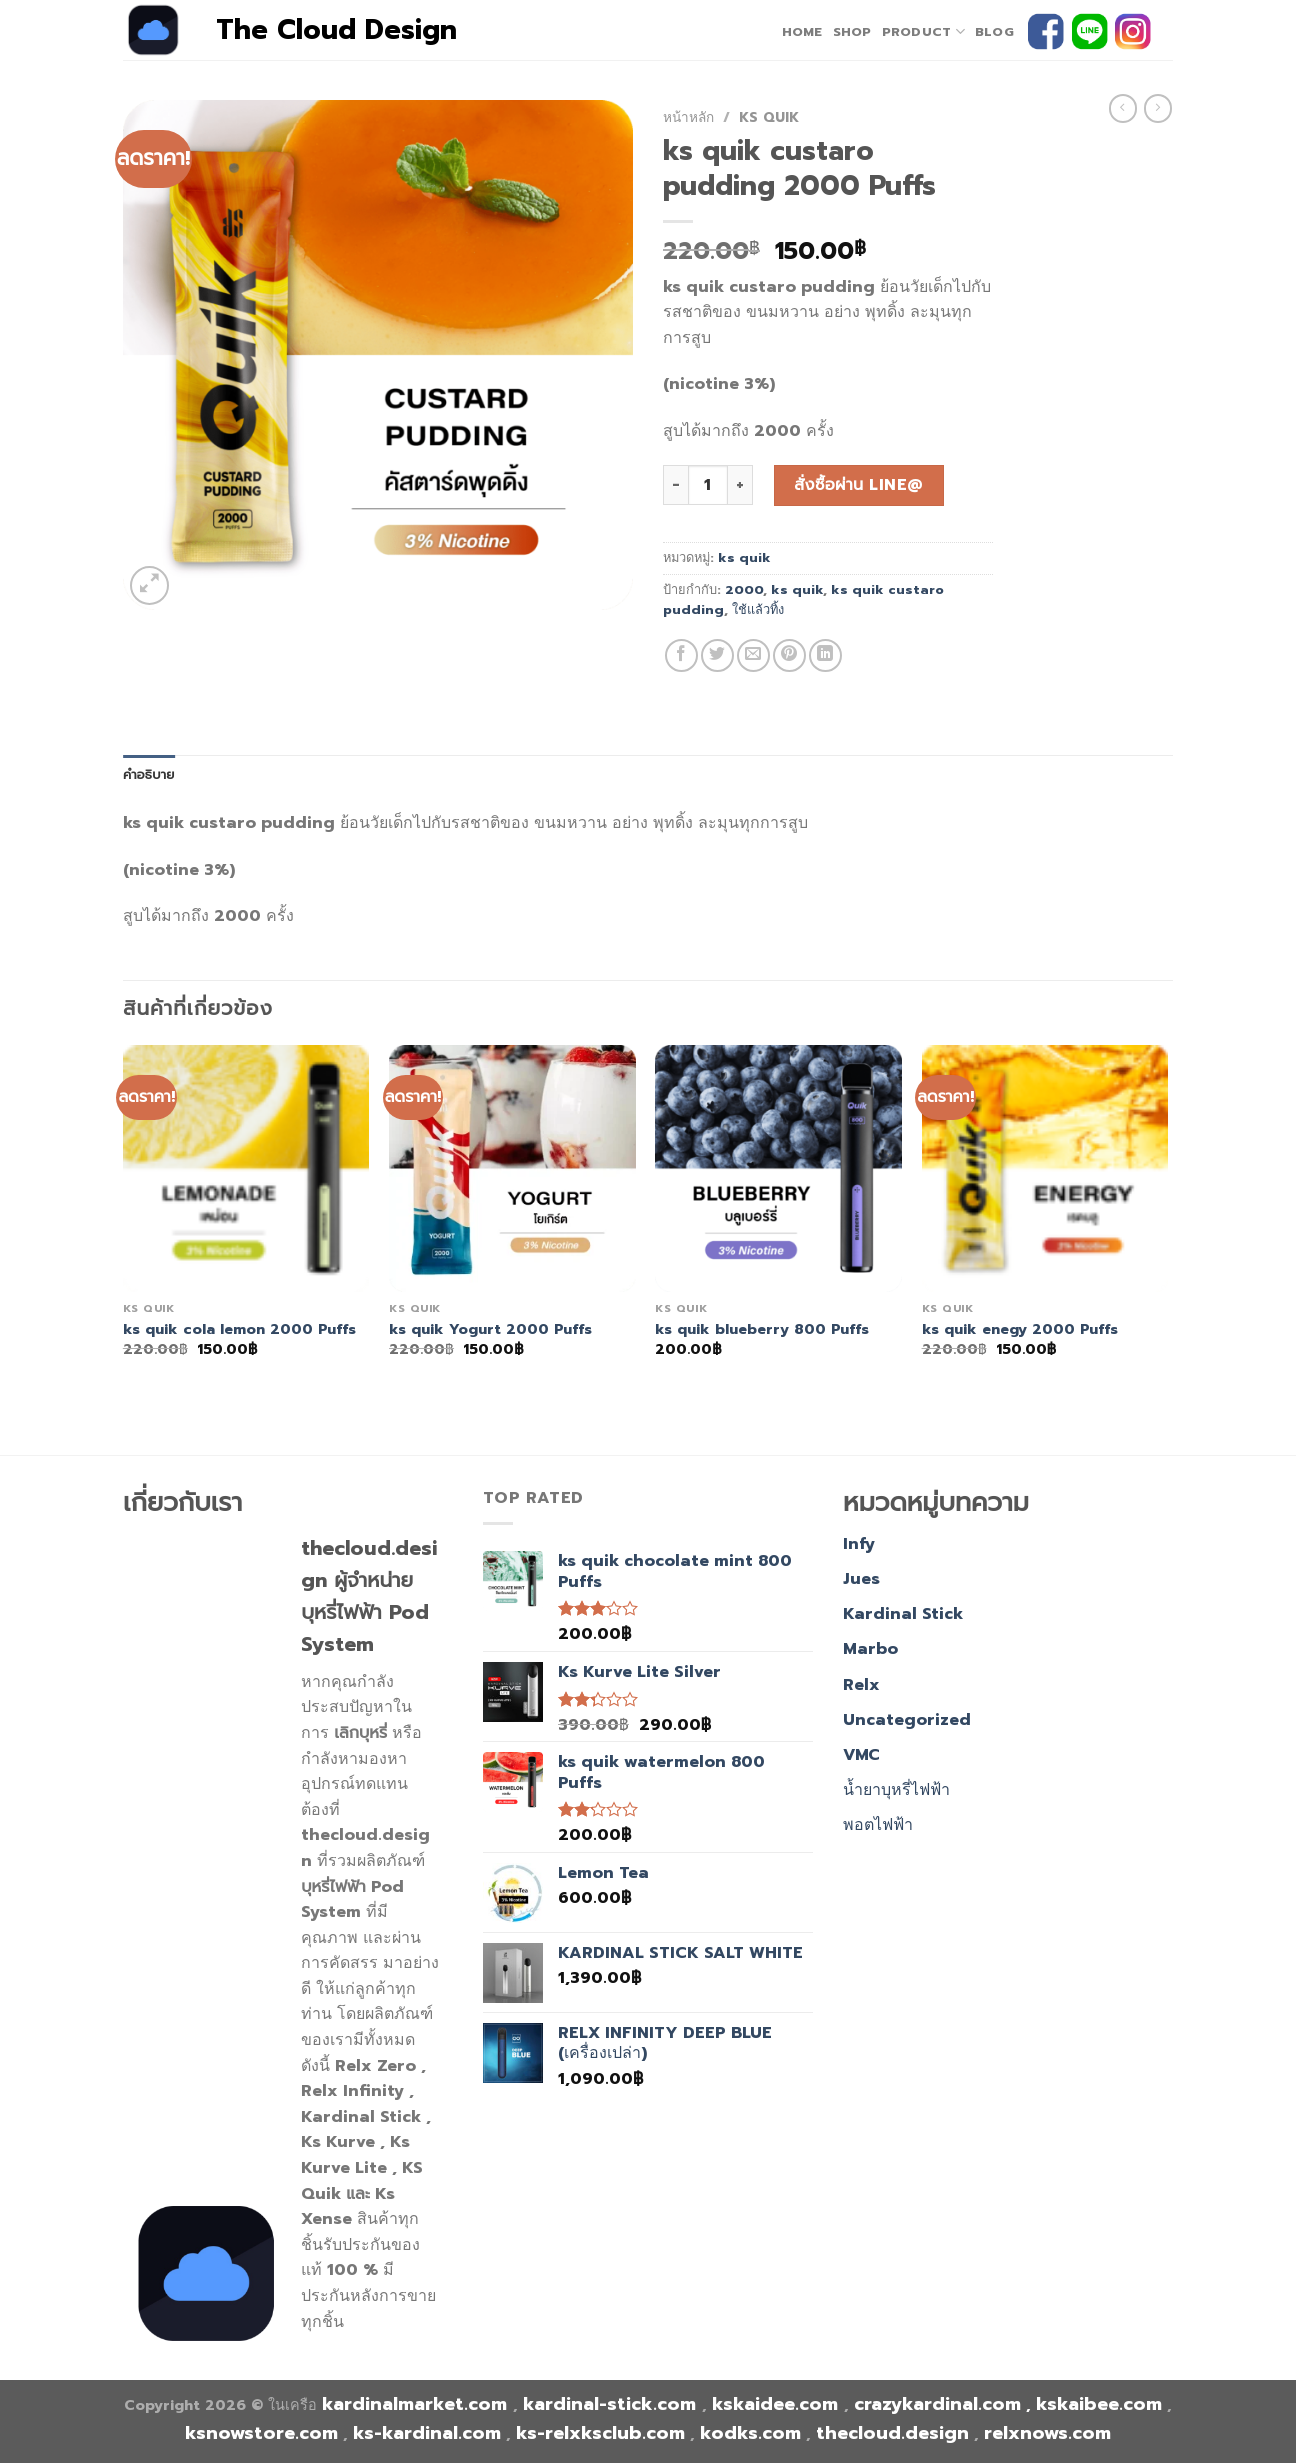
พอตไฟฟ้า (878, 1825)
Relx (861, 1685)
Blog (994, 31)
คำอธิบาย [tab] (149, 774)
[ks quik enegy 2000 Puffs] (1045, 1168)
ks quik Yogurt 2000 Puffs (490, 1329)
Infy (859, 1544)
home (802, 31)
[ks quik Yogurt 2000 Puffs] (512, 1168)
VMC (861, 1755)
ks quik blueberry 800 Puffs (762, 1329)
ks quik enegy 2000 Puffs (1020, 1329)
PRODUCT (923, 32)
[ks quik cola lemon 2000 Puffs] (246, 1168)
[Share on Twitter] (717, 655)
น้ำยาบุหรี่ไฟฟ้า (896, 1790)
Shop (852, 31)
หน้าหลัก (688, 117)
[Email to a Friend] (753, 655)
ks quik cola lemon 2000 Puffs (239, 1329)
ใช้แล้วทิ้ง (758, 609)
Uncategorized (907, 1720)
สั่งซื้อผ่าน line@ (858, 485)
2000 (744, 589)
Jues (861, 1579)
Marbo (870, 1649)
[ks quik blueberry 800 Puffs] (778, 1168)
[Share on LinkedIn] (825, 655)
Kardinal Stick (903, 1614)
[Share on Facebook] (681, 655)
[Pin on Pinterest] (789, 655)
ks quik (769, 117)
